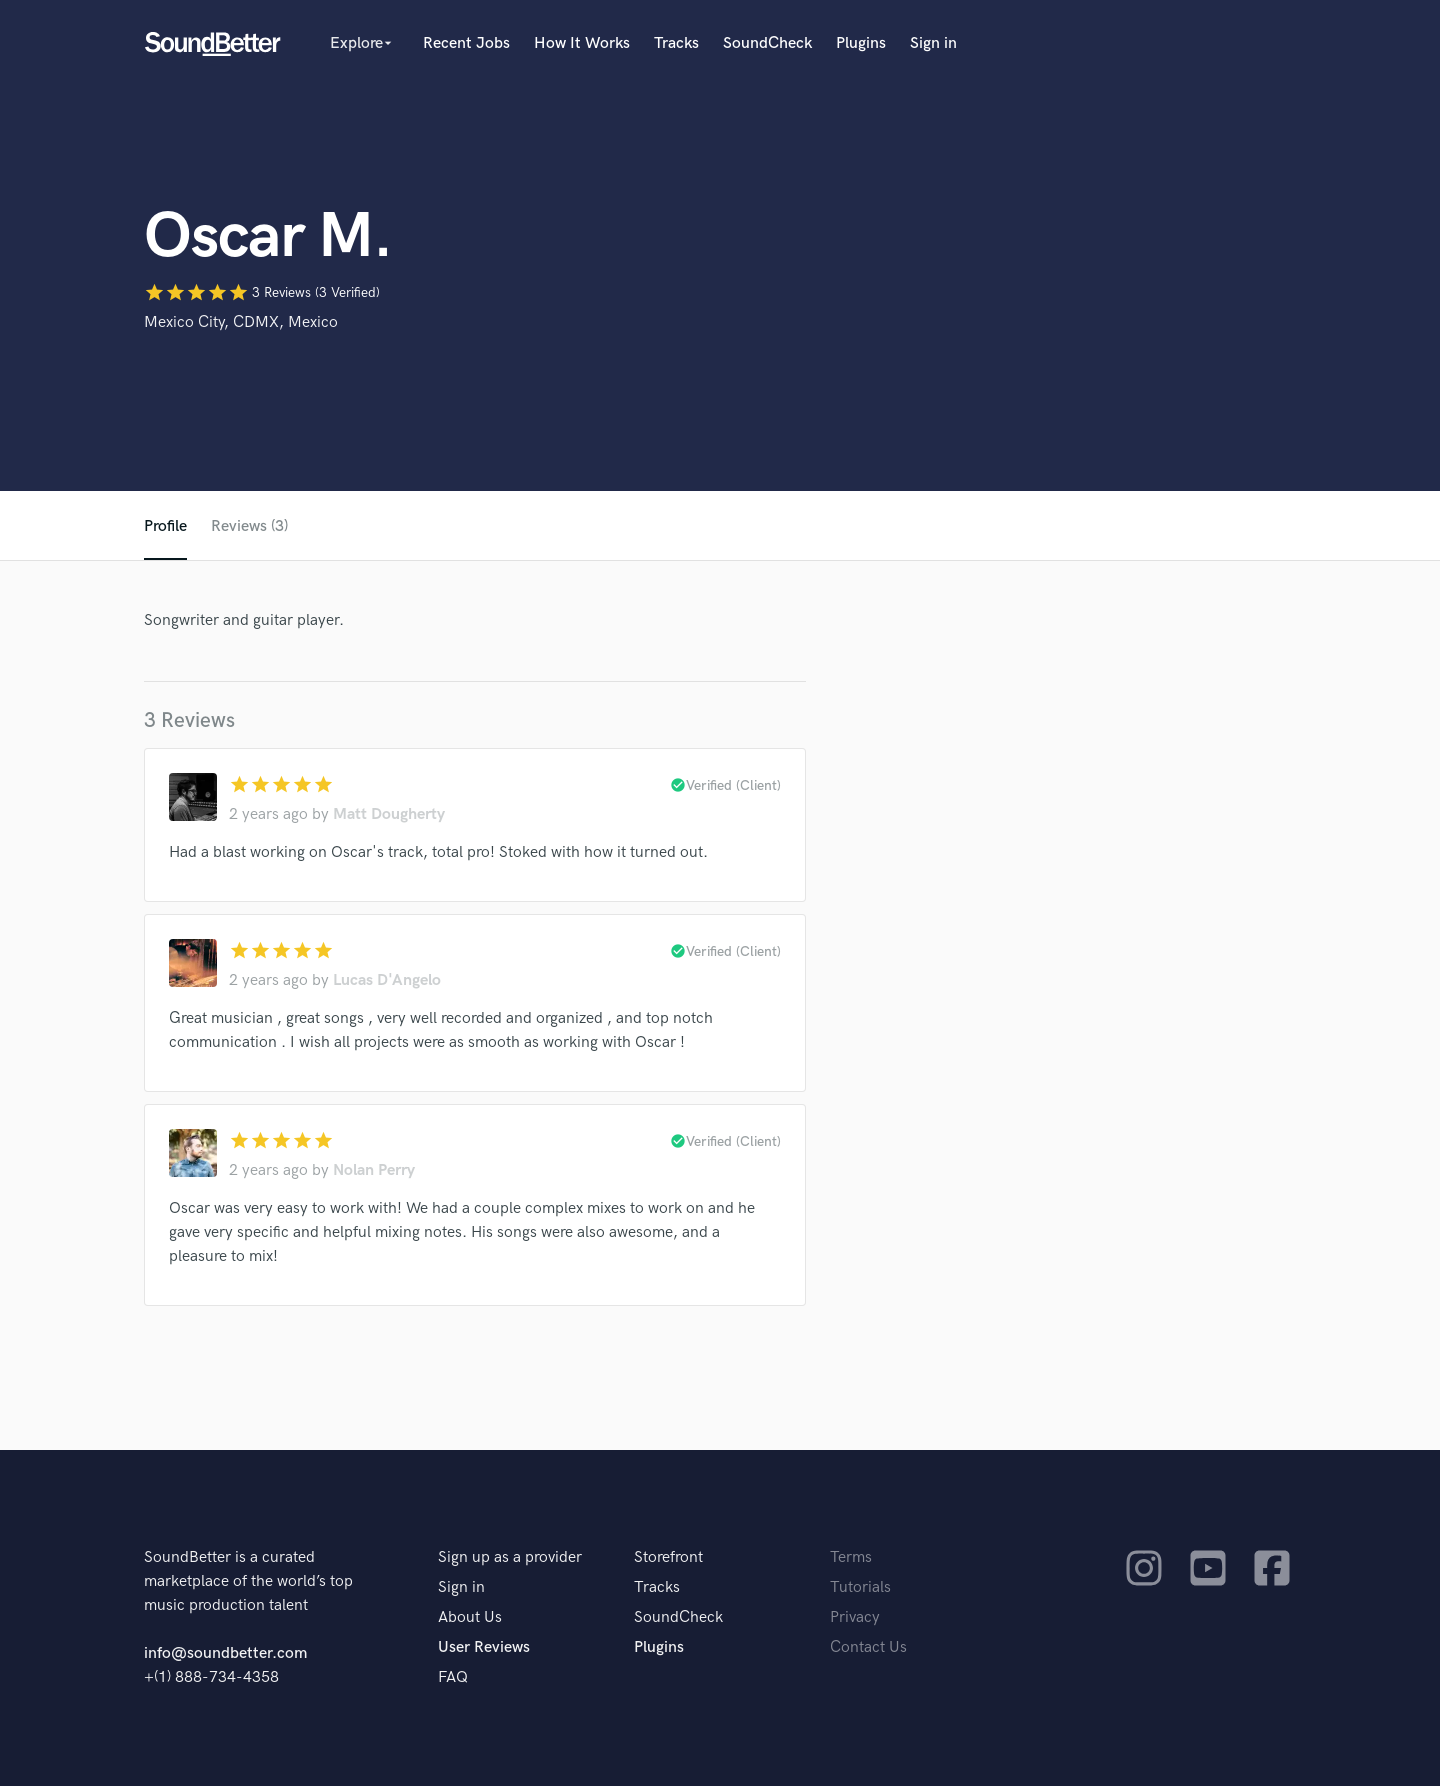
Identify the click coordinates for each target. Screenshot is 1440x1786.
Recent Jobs (466, 43)
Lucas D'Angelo (387, 980)
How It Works (582, 43)
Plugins (861, 43)
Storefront (668, 1557)
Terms (851, 1557)
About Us (470, 1617)
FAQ (453, 1677)
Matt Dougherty (389, 814)
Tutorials (860, 1587)
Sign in (933, 43)
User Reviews (484, 1647)
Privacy (855, 1617)
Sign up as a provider (510, 1557)
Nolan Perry (374, 1170)
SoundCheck (767, 43)
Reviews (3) (249, 526)
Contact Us (868, 1647)
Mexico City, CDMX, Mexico (241, 322)
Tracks (676, 43)
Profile (165, 526)
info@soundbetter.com (225, 1653)
